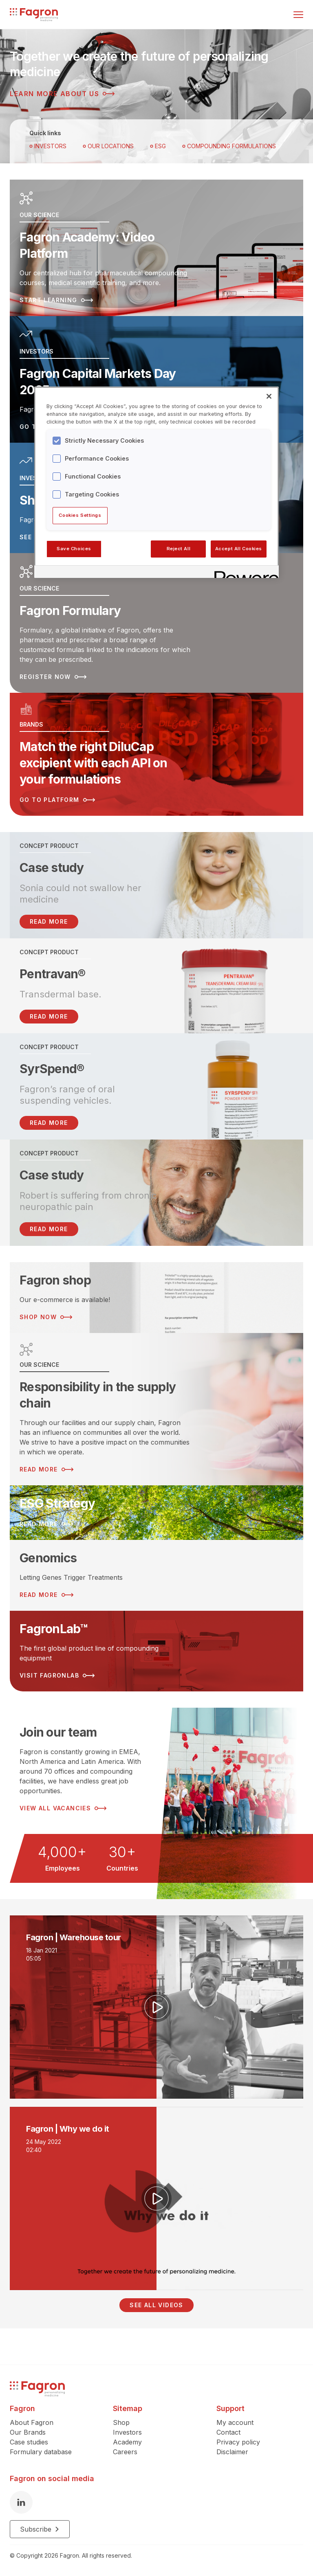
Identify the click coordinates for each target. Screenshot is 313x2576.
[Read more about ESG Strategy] (156, 1512)
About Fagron (31, 2422)
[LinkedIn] (21, 2502)
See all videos (156, 2304)
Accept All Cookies (238, 548)
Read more (49, 1016)
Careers (125, 2452)
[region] (156, 482)
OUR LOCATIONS (108, 146)
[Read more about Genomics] (156, 1575)
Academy (127, 2442)
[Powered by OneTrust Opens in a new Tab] (244, 573)
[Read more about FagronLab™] (156, 1651)
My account (234, 2422)
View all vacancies (63, 1808)
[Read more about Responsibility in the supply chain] (156, 1409)
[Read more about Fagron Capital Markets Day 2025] (156, 379)
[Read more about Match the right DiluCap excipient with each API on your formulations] (156, 754)
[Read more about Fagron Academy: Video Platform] (156, 248)
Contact (228, 2432)
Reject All (179, 548)
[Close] (269, 396)
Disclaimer (232, 2452)
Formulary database (41, 2452)
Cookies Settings (80, 515)
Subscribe (40, 2529)
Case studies (29, 2442)
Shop (121, 2422)
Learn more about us (62, 94)
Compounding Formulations (229, 146)
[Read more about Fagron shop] (156, 1297)
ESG (158, 146)
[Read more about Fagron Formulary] (156, 623)
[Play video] (156, 2007)
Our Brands (28, 2432)
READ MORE (49, 921)
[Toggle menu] (298, 15)
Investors (47, 146)
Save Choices (74, 548)
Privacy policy (238, 2442)
